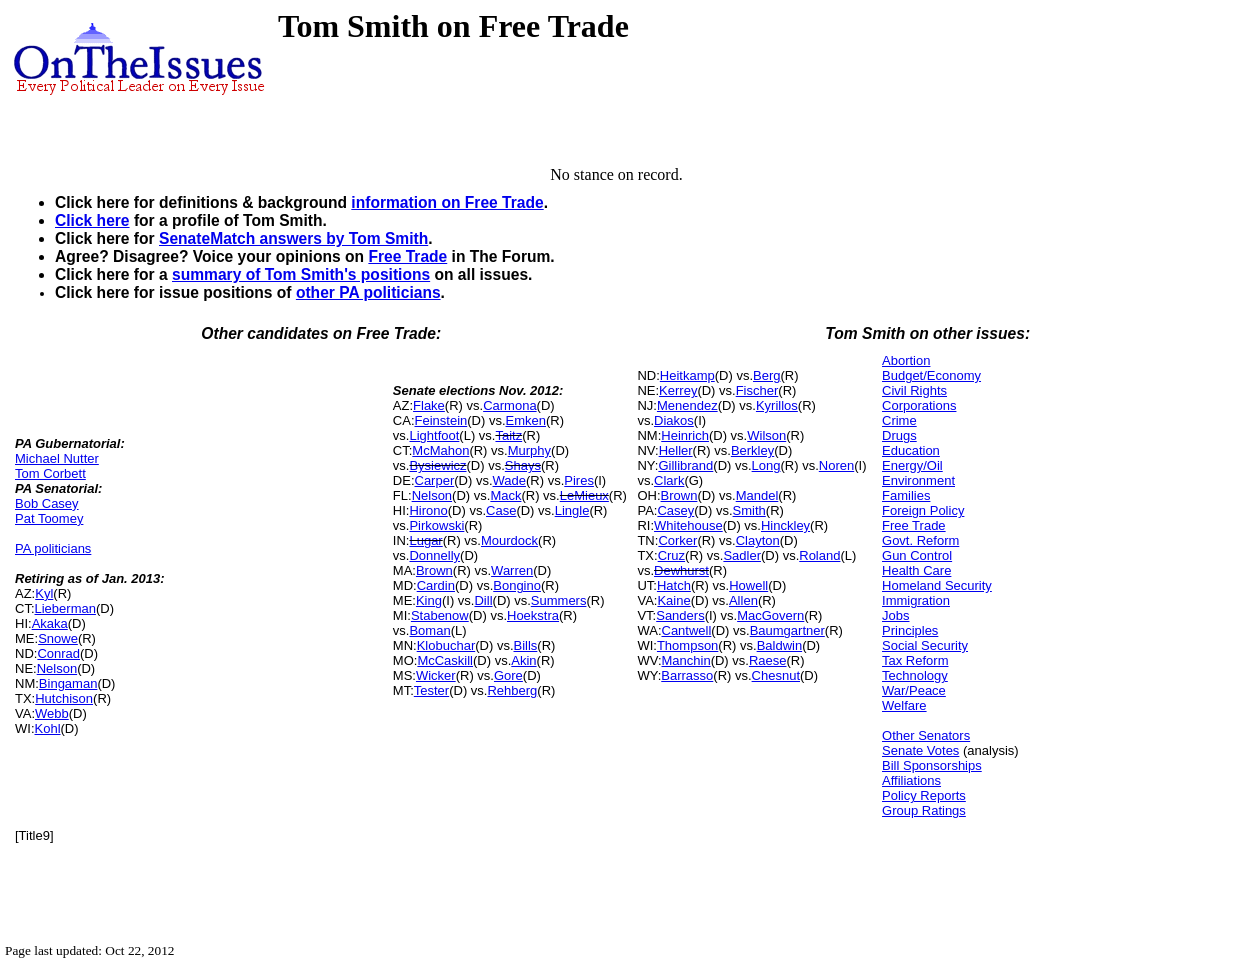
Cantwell (687, 630)
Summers (559, 600)
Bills (526, 645)
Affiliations (911, 780)
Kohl (48, 728)
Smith (749, 510)
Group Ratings (924, 810)
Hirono (428, 510)
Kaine (673, 600)
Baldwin (780, 645)
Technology (915, 675)
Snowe (58, 638)
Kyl (44, 593)
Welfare (904, 705)
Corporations (919, 405)
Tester (431, 690)
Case (501, 510)
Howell (748, 585)
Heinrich (685, 435)
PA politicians (53, 548)
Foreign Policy (923, 510)
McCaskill (445, 660)
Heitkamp (687, 375)
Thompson (687, 645)
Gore (508, 675)
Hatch (674, 585)
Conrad (58, 653)
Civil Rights (914, 390)
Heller (676, 450)
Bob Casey (47, 503)
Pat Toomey (49, 518)
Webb (52, 713)
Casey (675, 510)
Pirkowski (436, 525)
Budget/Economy (931, 375)
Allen (743, 600)
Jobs (895, 615)
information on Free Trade (447, 202)
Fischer (757, 390)
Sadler (742, 555)
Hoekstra (533, 615)
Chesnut (776, 675)
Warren (512, 570)
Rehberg (512, 690)
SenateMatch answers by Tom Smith (293, 238)
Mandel (757, 495)
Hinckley (785, 525)
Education (911, 450)
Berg (766, 375)
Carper (435, 480)
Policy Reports (924, 795)
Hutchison (64, 698)
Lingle (572, 510)
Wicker (436, 675)
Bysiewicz (437, 465)
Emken (526, 420)
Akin (523, 660)
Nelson (57, 668)
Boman (429, 630)
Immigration (916, 600)
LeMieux (584, 495)
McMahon (440, 450)
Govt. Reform (920, 540)
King (429, 600)
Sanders (680, 615)
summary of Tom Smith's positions (301, 274)
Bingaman (68, 683)
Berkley (752, 450)
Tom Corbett (50, 473)
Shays (523, 465)
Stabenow (440, 615)
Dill (483, 600)
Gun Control (917, 555)
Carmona (509, 405)
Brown (434, 570)
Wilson (766, 435)
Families (906, 495)
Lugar (425, 540)
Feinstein (441, 420)
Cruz (671, 555)
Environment (918, 480)
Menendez (687, 405)
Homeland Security (937, 585)
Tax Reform (915, 660)
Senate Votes (920, 750)
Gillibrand (685, 465)
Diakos (674, 420)
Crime (899, 420)
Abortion (906, 360)
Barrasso (687, 675)
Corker (677, 540)
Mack (505, 495)
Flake (429, 405)
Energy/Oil (912, 465)
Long (766, 465)
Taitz (508, 435)
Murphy (529, 450)
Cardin (436, 585)
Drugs (899, 435)
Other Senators (926, 735)
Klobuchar (446, 645)
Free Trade (407, 256)
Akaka (50, 623)
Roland (819, 555)
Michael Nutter (57, 458)
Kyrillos (777, 405)
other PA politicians (368, 292)
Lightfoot (434, 435)
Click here (92, 220)
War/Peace (914, 690)
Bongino (517, 585)
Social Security (925, 645)
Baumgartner (787, 630)
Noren (836, 465)
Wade (509, 480)
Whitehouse (688, 525)
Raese (768, 660)
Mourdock (509, 540)
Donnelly (434, 555)
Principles (910, 630)
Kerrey (678, 390)
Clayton (758, 540)
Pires (579, 480)
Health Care (916, 570)
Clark (669, 480)
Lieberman (65, 608)
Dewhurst (681, 570)
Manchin (686, 660)
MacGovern (770, 615)
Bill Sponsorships (932, 765)
